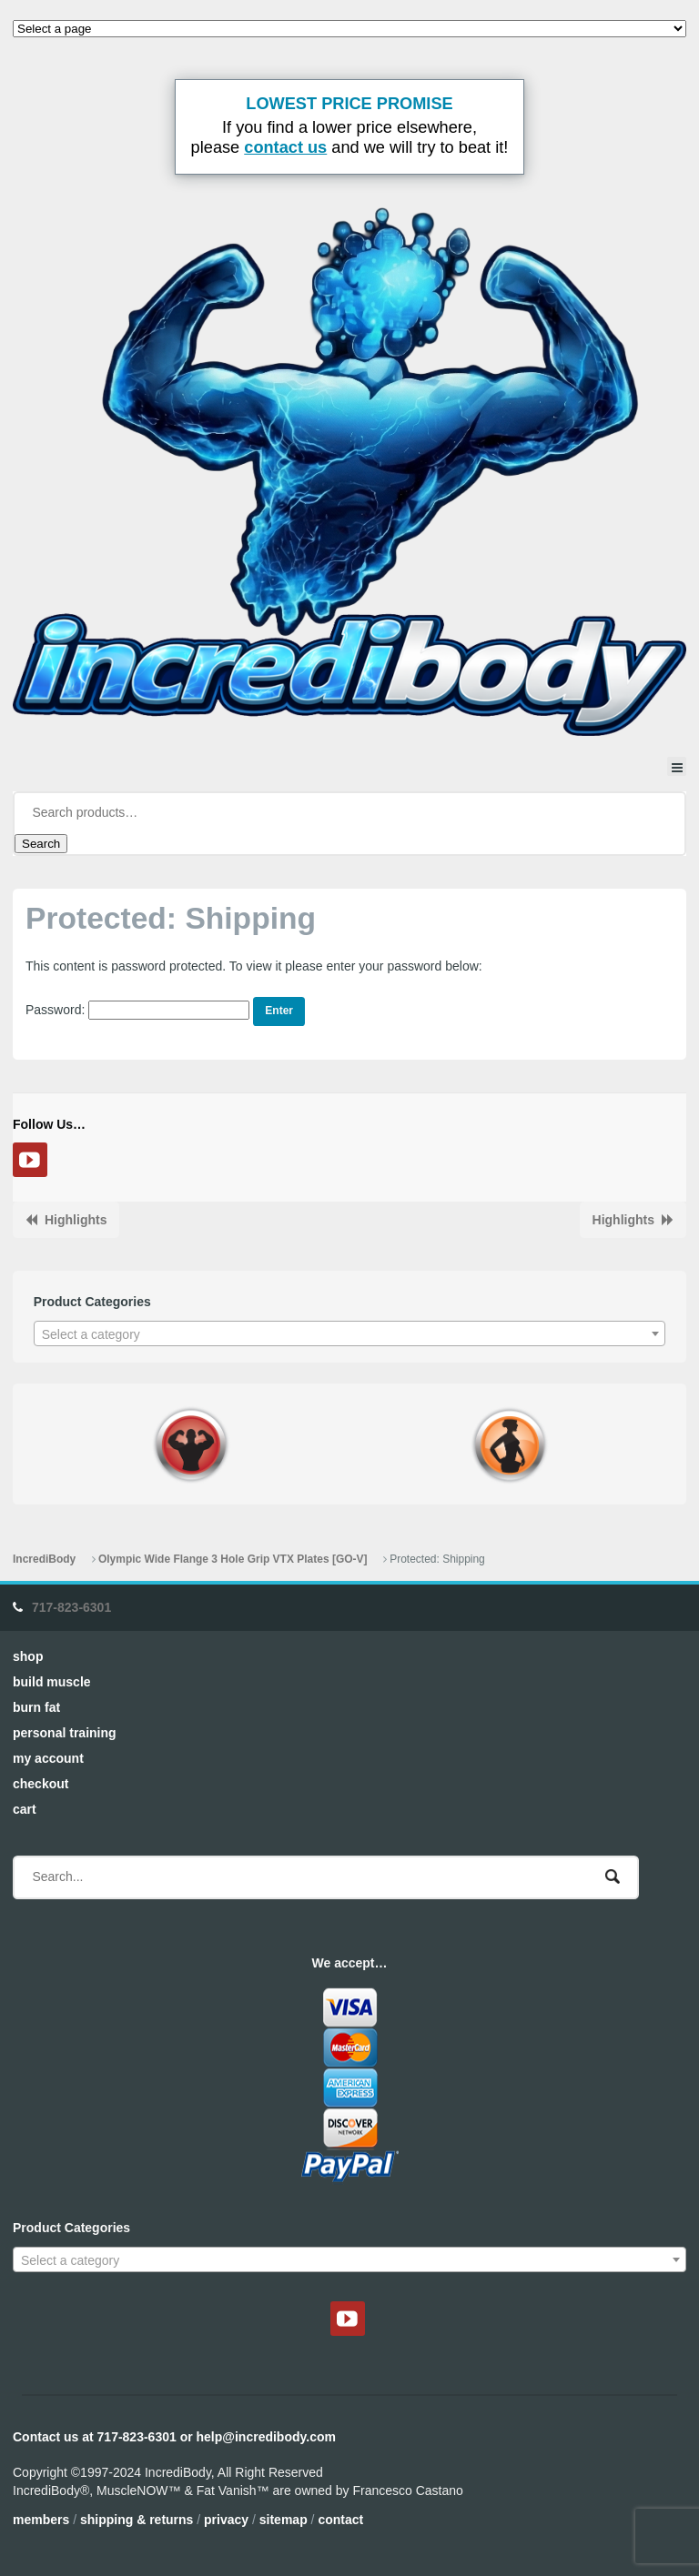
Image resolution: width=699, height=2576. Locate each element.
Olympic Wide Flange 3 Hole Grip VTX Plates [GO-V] (233, 1559)
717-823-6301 (71, 1607)
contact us (285, 147)
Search (41, 843)
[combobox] (350, 1333)
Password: (137, 1009)
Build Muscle (52, 1682)
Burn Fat (36, 1707)
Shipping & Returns (136, 2519)
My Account (48, 1758)
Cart (24, 1809)
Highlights (75, 1220)
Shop (28, 1656)
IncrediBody (44, 1559)
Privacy (226, 2519)
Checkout (40, 1783)
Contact (340, 2519)
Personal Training (64, 1733)
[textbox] (350, 1334)
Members (41, 2519)
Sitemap (283, 2519)
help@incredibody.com (266, 2437)
